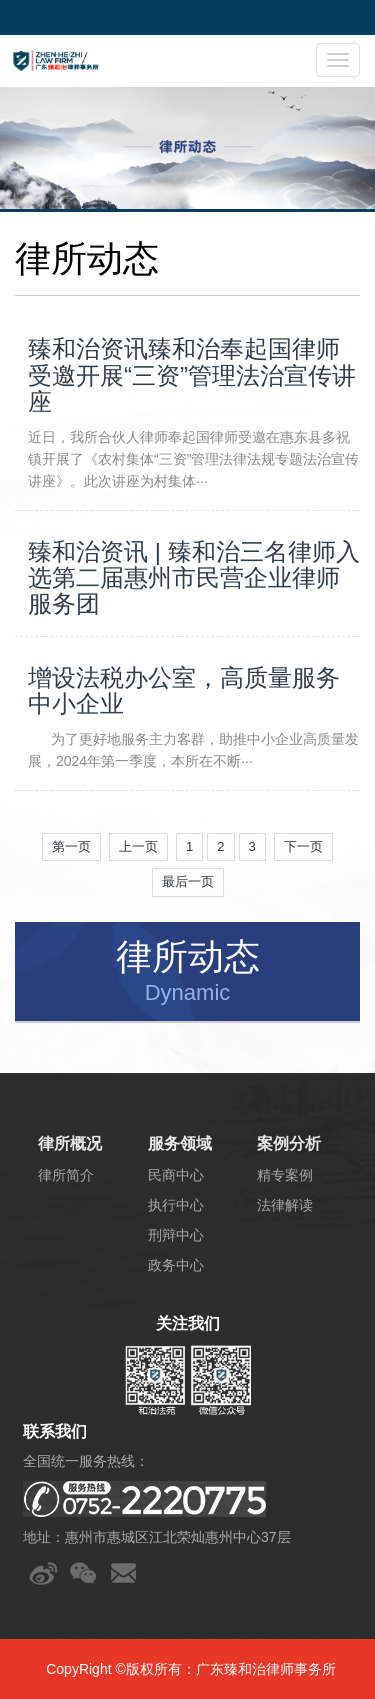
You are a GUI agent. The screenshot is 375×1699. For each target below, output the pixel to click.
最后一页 (188, 881)
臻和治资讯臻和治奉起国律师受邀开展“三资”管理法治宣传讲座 (192, 375)
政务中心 (176, 1265)
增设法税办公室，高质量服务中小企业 (184, 691)
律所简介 (66, 1175)
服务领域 (180, 1143)
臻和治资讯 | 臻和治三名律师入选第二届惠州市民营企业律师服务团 (194, 578)
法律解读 (285, 1205)
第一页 (71, 846)
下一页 (303, 846)
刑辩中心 (176, 1235)
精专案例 (285, 1175)
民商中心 (176, 1175)
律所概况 (70, 1143)
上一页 (138, 846)
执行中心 (176, 1205)
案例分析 (289, 1143)
